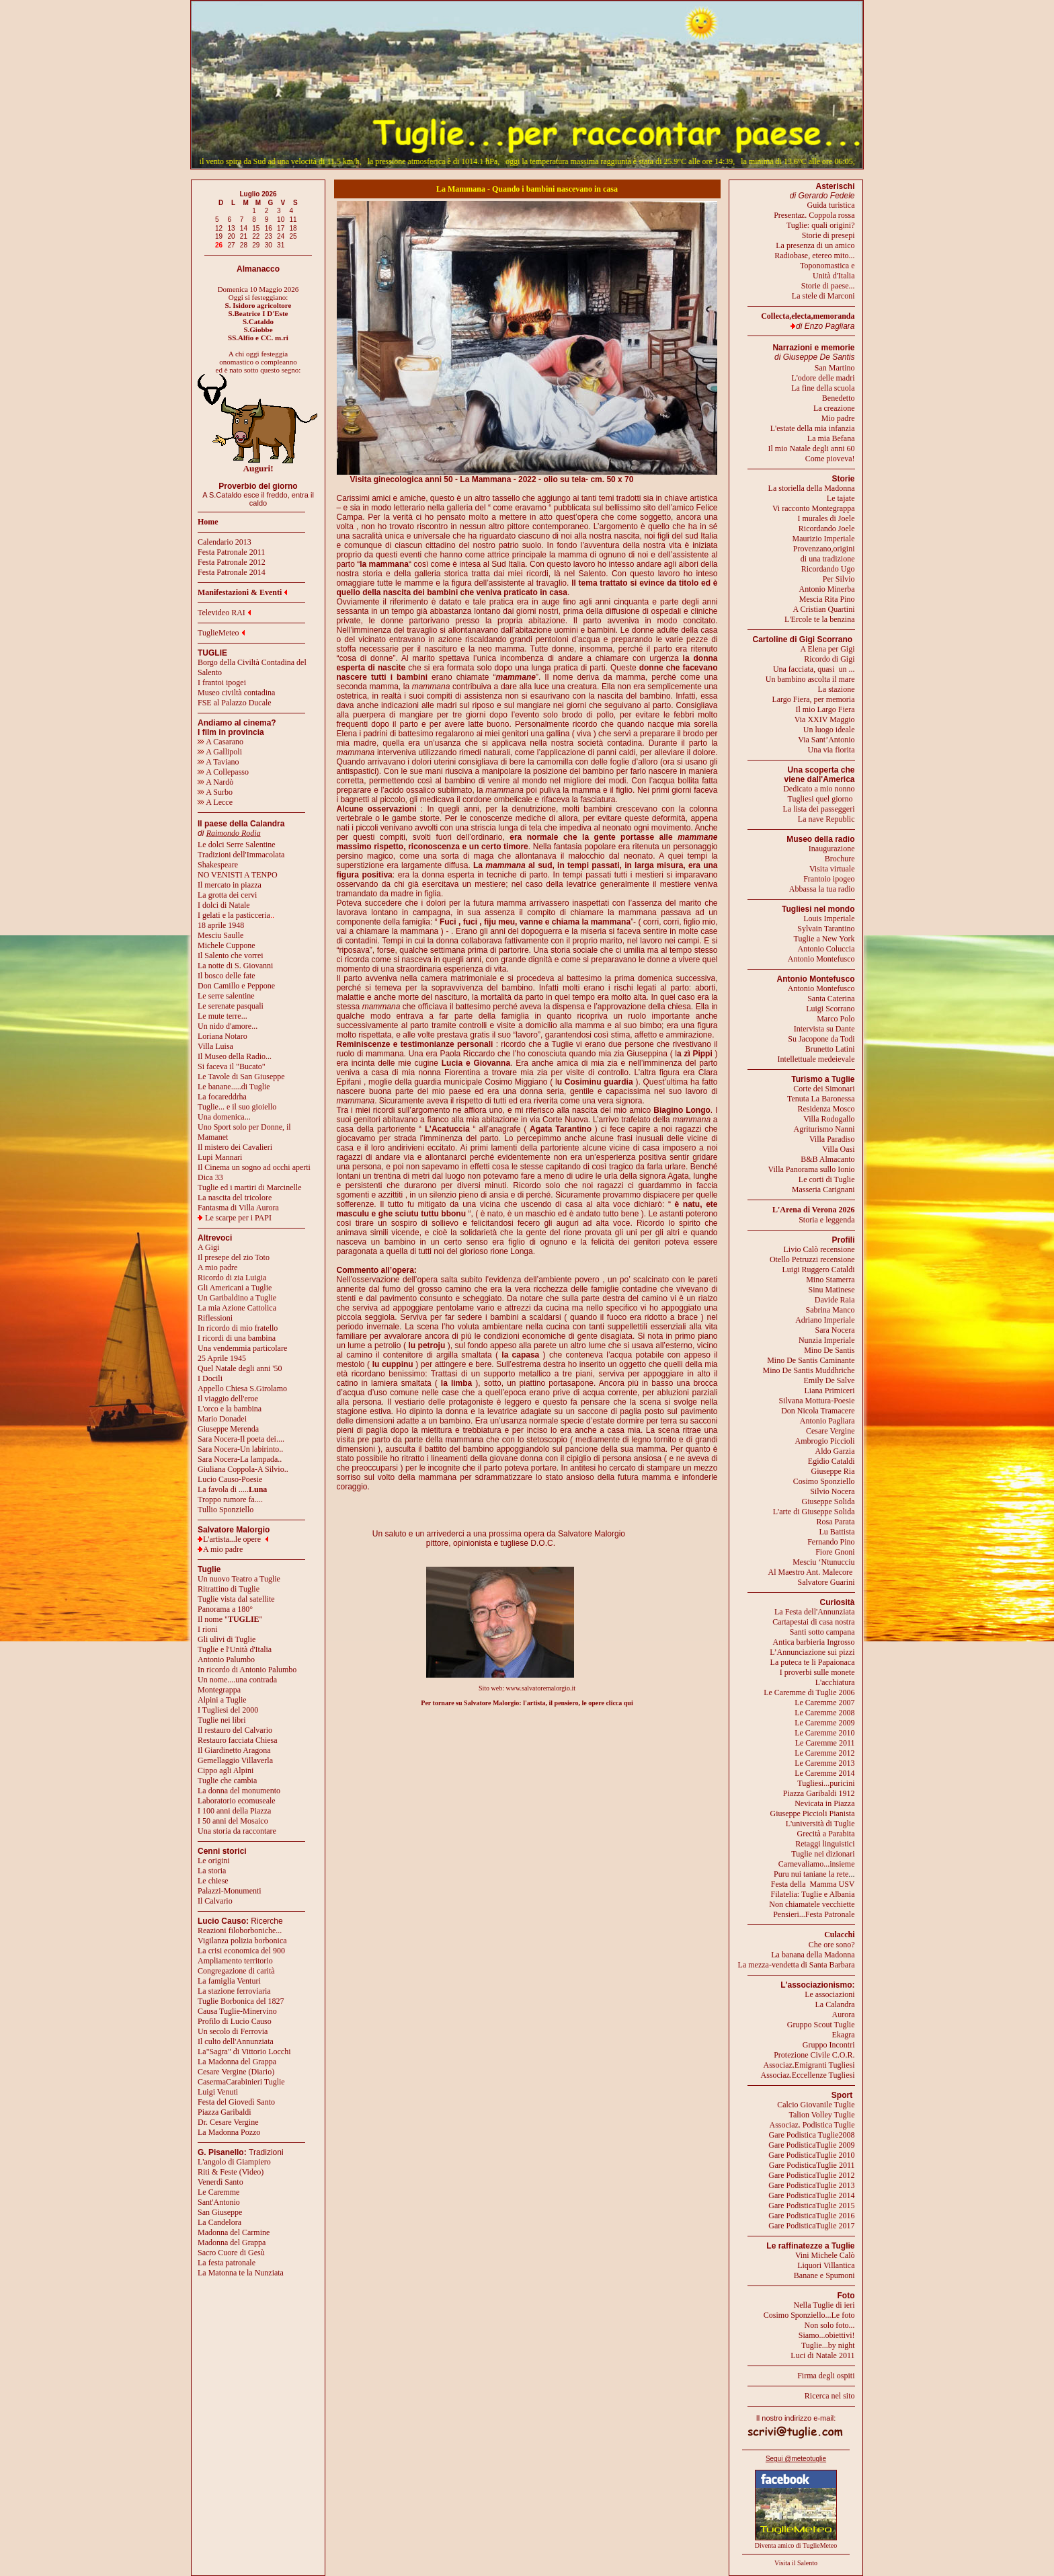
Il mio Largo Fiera (824, 709)
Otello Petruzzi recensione (812, 1259)
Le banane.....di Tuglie (234, 1086)
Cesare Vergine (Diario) (236, 2071)
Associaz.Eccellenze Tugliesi (808, 2075)
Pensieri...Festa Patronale (813, 1914)
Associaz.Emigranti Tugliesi (809, 2065)
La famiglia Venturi (229, 1981)
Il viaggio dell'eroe (228, 1398)
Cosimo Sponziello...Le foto (809, 2315)
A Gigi (208, 1247)
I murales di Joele (826, 518)
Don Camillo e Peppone (236, 985)
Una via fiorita (831, 749)
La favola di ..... (232, 1489)
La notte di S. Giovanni (235, 965)
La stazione (836, 689)
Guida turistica (831, 205)
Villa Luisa (215, 1046)
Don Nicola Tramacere (817, 1410)
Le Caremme (218, 2192)
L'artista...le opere (232, 1539)
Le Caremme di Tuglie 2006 (809, 1692)
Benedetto (838, 398)
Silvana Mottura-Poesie (817, 1400)
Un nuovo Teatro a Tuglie (239, 1579)
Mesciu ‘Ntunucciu (823, 1562)
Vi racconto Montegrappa (813, 508)
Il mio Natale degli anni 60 (811, 448)
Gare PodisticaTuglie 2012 (811, 2175)
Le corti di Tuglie (827, 1179)
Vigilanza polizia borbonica (242, 1940)
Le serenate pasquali (231, 1006)
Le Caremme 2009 (824, 1722)
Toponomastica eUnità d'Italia (827, 270)
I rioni (208, 1629)
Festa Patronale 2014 (232, 572)
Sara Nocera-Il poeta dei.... (241, 1439)
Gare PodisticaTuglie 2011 (812, 2165)
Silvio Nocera (832, 1491)
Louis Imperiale (828, 918)
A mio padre (217, 1267)
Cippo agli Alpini (225, 1770)
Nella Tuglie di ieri (824, 2305)
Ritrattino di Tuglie (228, 1589)
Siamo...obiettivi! (827, 2335)
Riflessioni (215, 1318)
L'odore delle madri (822, 378)
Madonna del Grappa (232, 2242)
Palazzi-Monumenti (229, 1891)
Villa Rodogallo (828, 1119)
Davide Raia (835, 1299)
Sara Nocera (835, 1330)
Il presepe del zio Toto (234, 1257)
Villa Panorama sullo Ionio (811, 1169)
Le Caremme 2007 (824, 1702)
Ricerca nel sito (830, 2396)
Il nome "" (230, 1619)
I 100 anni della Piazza (234, 1811)
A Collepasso (223, 772)
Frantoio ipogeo (828, 879)
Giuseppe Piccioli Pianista (812, 1813)
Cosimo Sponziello (824, 1481)
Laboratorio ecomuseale (237, 1800)
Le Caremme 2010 (824, 1733)
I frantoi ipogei (222, 682)
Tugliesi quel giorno (821, 799)
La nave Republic (826, 819)
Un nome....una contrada (237, 1679)
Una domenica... (224, 1117)
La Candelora (219, 2222)
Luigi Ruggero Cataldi (818, 1269)
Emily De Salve (829, 1380)
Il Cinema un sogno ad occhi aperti (254, 1167)
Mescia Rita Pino (827, 599)
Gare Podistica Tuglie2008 (812, 2135)
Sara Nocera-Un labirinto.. (240, 1449)
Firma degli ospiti (825, 2375)
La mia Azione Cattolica (237, 1308)
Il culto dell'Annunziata (236, 2041)
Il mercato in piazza (229, 885)
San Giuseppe (220, 2212)
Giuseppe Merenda (228, 1429)
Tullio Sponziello (225, 1509)
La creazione (834, 408)
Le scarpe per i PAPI (238, 1217)
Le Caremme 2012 (824, 1753)
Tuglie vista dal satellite (236, 1599)
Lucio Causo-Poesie (230, 1479)
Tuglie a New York (824, 938)
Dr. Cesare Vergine (228, 2122)
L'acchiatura (835, 1682)
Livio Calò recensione (819, 1249)
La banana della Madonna (812, 1954)
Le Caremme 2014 (824, 1773)
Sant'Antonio (219, 2202)
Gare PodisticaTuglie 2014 (811, 2195)
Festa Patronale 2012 (232, 562)
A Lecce (215, 802)
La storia (212, 1870)
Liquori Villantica (825, 2265)
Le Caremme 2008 (824, 1712)
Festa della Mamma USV (813, 1884)
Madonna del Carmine (234, 2232)
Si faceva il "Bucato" (232, 1066)
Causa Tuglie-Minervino (237, 2011)
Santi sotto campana (822, 1632)
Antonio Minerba (827, 589)
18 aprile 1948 (221, 925)
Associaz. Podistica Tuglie (811, 2125)
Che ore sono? (832, 1944)
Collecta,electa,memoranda (807, 316)
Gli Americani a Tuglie (235, 1287)
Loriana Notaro (222, 1036)
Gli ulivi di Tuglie (226, 1639)
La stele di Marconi (823, 296)
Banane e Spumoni (824, 2275)
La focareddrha (222, 1096)
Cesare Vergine (830, 1431)
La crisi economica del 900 (241, 1950)
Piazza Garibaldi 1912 (819, 1793)
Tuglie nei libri (222, 1720)
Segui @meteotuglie (796, 2458)
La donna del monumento (239, 1790)
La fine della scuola (822, 388)
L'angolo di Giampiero (234, 2162)
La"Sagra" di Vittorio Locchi (244, 2051)
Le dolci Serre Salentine (237, 844)
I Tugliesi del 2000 (228, 1710)
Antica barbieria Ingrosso (814, 1642)
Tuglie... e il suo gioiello (237, 1106)
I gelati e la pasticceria (234, 915)
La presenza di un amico (815, 245)
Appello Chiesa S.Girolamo (242, 1388)
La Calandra (835, 2004)
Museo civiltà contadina (236, 692)
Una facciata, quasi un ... (814, 669)
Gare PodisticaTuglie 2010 (811, 2155)
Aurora (843, 2014)
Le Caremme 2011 (825, 1743)
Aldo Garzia (835, 1451)
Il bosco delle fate (226, 975)
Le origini (214, 1860)
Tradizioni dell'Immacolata (241, 854)
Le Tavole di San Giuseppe (241, 1076)
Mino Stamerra (830, 1279)
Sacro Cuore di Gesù (231, 2252)
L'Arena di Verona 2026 (813, 1209)
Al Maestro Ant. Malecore (810, 1572)
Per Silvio (839, 579)
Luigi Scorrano (830, 1008)
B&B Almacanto (827, 1159)
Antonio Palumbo (226, 1659)
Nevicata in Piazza (824, 1803)
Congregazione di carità (236, 1971)
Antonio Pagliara (827, 1421)
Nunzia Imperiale (827, 1340)
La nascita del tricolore (235, 1197)
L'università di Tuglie (820, 1823)
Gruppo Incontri (829, 2045)
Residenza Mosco (826, 1109)
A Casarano (220, 741)
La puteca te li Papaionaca (812, 1662)
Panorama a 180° (225, 1609)
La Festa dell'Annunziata (814, 1611)
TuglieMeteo (218, 632)
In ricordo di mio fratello (238, 1328)
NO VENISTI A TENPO (238, 875)
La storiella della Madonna (811, 488)
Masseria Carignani (823, 1189)
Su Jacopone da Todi (821, 1039)
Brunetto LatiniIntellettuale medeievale (816, 1054)
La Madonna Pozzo (229, 2132)
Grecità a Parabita (826, 1833)
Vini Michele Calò (825, 2255)
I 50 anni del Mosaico (233, 1821)
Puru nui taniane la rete (811, 1874)
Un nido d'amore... (227, 1026)
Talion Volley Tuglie (821, 2114)
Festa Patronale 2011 (231, 552)
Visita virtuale (832, 868)
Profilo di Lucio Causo (235, 2021)
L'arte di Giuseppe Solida (814, 1511)
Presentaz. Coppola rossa (814, 215)
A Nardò (215, 782)
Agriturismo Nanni (824, 1129)
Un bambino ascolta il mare (810, 679)
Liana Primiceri (830, 1390)
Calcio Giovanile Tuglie (815, 2104)
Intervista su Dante (824, 1028)
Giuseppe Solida (828, 1501)
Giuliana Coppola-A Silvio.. (243, 1469)
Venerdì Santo (220, 2182)
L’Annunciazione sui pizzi (812, 1652)
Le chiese (213, 1880)
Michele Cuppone (226, 945)
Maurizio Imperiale (824, 538)
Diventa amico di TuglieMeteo (796, 2545)
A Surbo (215, 792)
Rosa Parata (836, 1521)
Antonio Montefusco (821, 959)
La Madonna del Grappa (237, 2061)
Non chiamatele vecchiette (811, 1904)
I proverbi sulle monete (817, 1672)
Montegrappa (219, 1689)
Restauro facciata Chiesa (238, 1740)
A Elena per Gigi (828, 649)
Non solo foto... (830, 2325)
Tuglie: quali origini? (820, 225)
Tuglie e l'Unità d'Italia (235, 1649)
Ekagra (843, 2034)
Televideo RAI (224, 612)
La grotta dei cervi (227, 895)
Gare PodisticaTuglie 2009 (811, 2145)
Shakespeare (218, 864)
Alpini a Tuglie (222, 1700)
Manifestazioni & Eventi (240, 592)
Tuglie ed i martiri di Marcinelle (250, 1187)
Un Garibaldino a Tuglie (237, 1297)
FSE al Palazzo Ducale (235, 702)
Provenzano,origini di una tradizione (824, 553)
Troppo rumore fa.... (230, 1499)
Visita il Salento (795, 2563)
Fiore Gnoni (834, 1552)
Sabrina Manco (830, 1310)
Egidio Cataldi (831, 1461)
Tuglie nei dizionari (822, 1854)
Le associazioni (829, 1994)
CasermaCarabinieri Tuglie (241, 2081)
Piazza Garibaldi (224, 2112)
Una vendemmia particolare (242, 1348)
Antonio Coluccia (826, 948)
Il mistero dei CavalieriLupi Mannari (235, 1152)
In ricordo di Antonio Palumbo (247, 1669)
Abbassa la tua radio (822, 889)
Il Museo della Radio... (235, 1056)
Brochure (840, 858)
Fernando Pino (830, 1542)
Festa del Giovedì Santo (236, 2102)
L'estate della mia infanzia (812, 428)
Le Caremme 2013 (824, 1763)
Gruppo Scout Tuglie (821, 2024)
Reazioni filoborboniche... (240, 1930)
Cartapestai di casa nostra (813, 1622)
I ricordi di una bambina (237, 1338)
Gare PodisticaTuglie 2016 (811, 2215)
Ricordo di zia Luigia (232, 1277)
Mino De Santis (829, 1350)
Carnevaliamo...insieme (816, 1864)
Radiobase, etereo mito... (814, 255)
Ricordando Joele (827, 528)
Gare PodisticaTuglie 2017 (811, 2225)
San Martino (835, 368)
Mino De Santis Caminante (810, 1360)
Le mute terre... (222, 1016)
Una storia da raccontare (237, 1831)
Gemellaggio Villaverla (235, 1760)
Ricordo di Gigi (829, 659)
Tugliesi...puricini (825, 1783)
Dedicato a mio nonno (818, 788)
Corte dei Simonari (823, 1088)
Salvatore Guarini (826, 1582)
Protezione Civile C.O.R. (814, 2055)
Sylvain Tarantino (825, 928)
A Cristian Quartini (824, 609)
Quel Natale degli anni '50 (240, 1368)
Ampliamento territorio (235, 1960)
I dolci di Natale (224, 905)
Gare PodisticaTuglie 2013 (811, 2185)
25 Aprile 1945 (222, 1358)
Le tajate (841, 498)
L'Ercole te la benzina (819, 619)
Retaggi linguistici (824, 1843)
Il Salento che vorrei (231, 955)
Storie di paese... (828, 285)
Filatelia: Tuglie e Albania (813, 1894)
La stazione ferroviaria (234, 1991)
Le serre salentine (226, 996)
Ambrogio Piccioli (825, 1441)
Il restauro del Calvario (235, 1730)
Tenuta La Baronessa (820, 1098)
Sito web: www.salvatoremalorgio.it (527, 1688)
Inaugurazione (832, 848)
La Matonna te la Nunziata (241, 2272)
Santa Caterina (830, 998)
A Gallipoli (220, 751)
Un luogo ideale (829, 729)
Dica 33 (210, 1177)
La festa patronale (226, 2262)
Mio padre (838, 418)
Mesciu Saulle (220, 935)
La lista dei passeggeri (819, 809)
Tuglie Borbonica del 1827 (241, 2001)
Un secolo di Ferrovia (233, 2031)
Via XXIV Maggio (825, 719)
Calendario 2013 (224, 542)
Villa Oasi (838, 1149)
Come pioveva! (830, 458)
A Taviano (218, 762)
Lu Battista (837, 1531)
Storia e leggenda (826, 1219)
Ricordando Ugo (828, 569)
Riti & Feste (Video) (231, 2172)
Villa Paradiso (832, 1139)
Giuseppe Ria (833, 1471)
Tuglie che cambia (227, 1780)
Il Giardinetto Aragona (234, 1750)
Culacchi (839, 1934)
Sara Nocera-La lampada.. (240, 1459)
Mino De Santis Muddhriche (809, 1370)
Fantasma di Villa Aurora (238, 1207)
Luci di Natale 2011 (822, 2355)
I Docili (210, 1378)
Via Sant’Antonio (826, 739)
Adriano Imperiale (824, 1320)
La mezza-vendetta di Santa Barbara (796, 1964)
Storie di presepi (828, 235)
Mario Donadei (222, 1418)
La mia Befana (831, 438)
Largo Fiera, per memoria (813, 699)
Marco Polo (835, 1018)
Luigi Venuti (218, 2092)
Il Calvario (215, 1901)
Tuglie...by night (828, 2345)
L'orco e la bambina (229, 1408)
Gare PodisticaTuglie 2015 (811, 2205)
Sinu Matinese (832, 1289)
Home (208, 521)
